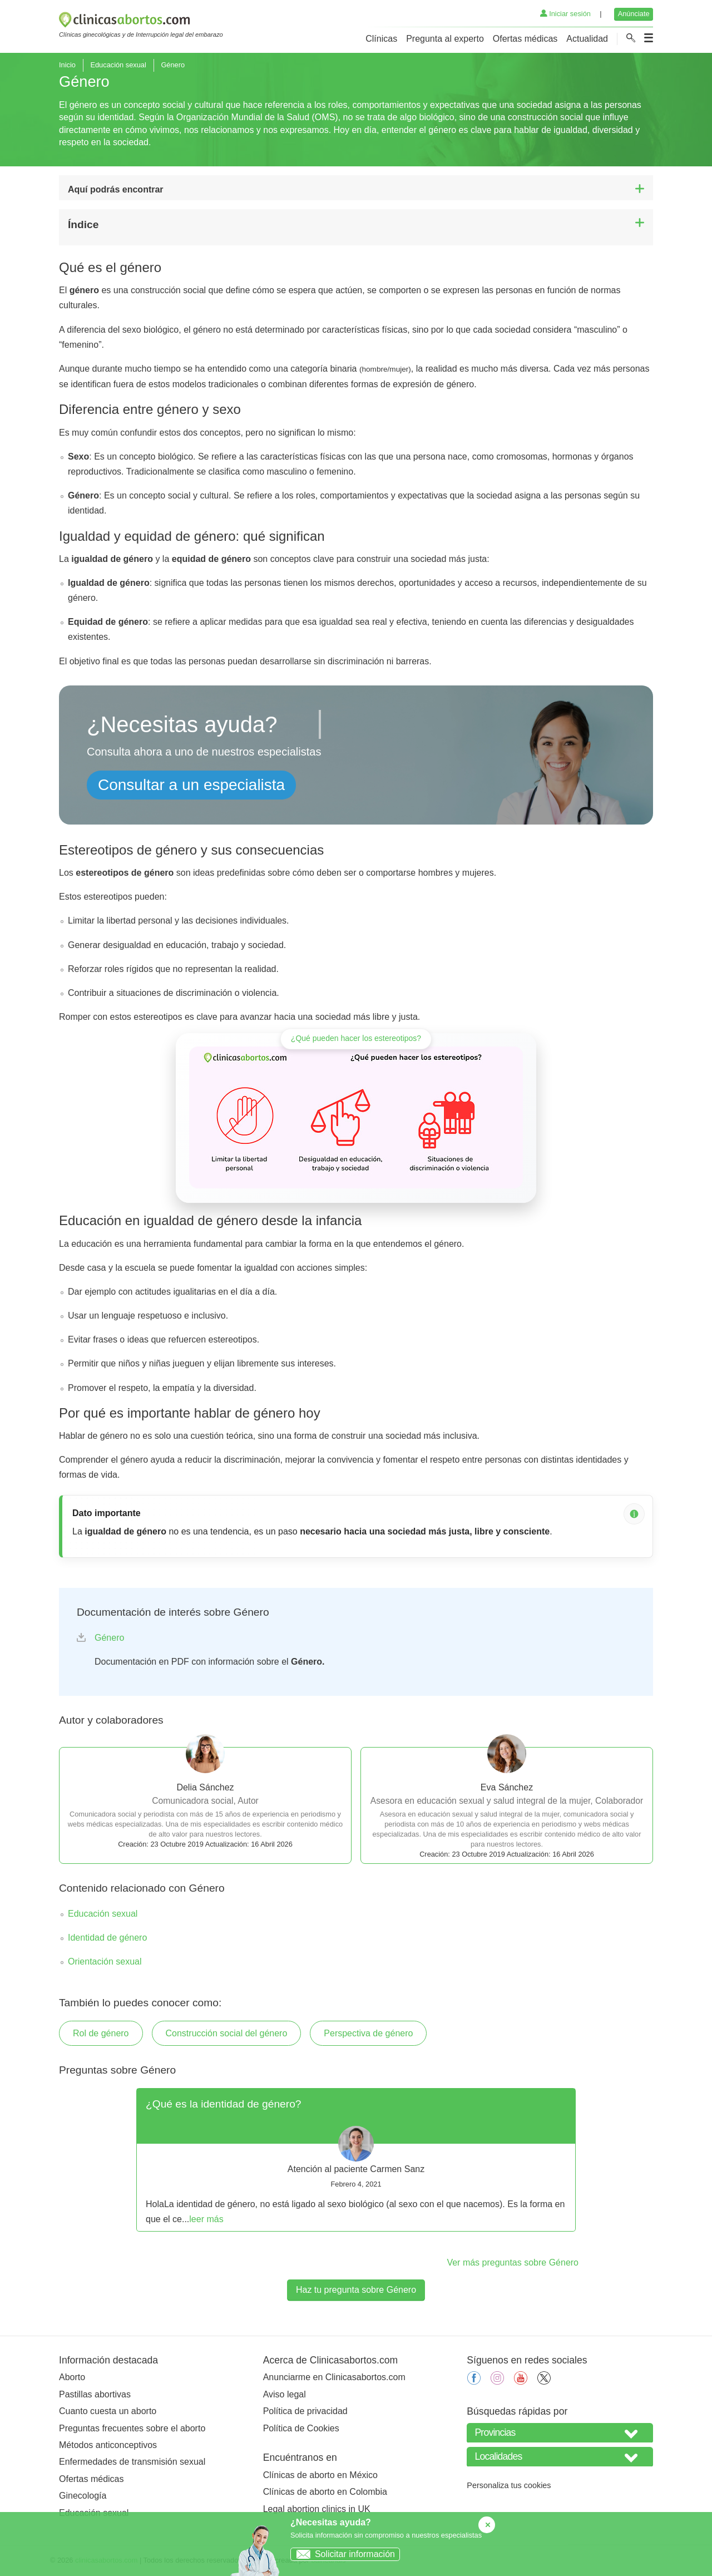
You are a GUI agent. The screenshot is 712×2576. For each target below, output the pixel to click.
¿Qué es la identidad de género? (223, 2104)
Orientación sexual (105, 1961)
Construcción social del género (227, 2033)
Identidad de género (107, 1937)
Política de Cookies (301, 2428)
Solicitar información (343, 2554)
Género (109, 1637)
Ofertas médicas (525, 38)
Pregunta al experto (445, 38)
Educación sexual (118, 65)
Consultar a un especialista (191, 784)
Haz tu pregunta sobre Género (356, 2289)
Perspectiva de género (368, 2033)
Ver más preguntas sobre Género (512, 2262)
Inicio (67, 65)
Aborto (72, 2377)
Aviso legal (284, 2394)
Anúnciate (634, 13)
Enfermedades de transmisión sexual (132, 2461)
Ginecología (82, 2495)
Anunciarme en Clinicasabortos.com (334, 2377)
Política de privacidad (305, 2411)
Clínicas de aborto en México (320, 2475)
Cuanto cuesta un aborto (107, 2411)
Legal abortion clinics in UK (316, 2509)
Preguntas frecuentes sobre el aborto (132, 2428)
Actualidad (587, 38)
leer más (206, 2219)
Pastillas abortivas (95, 2394)
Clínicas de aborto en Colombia (325, 2491)
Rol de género (101, 2033)
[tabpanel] (356, 2160)
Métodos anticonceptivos (108, 2445)
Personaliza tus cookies (509, 2485)
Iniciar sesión (565, 13)
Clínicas (381, 38)
